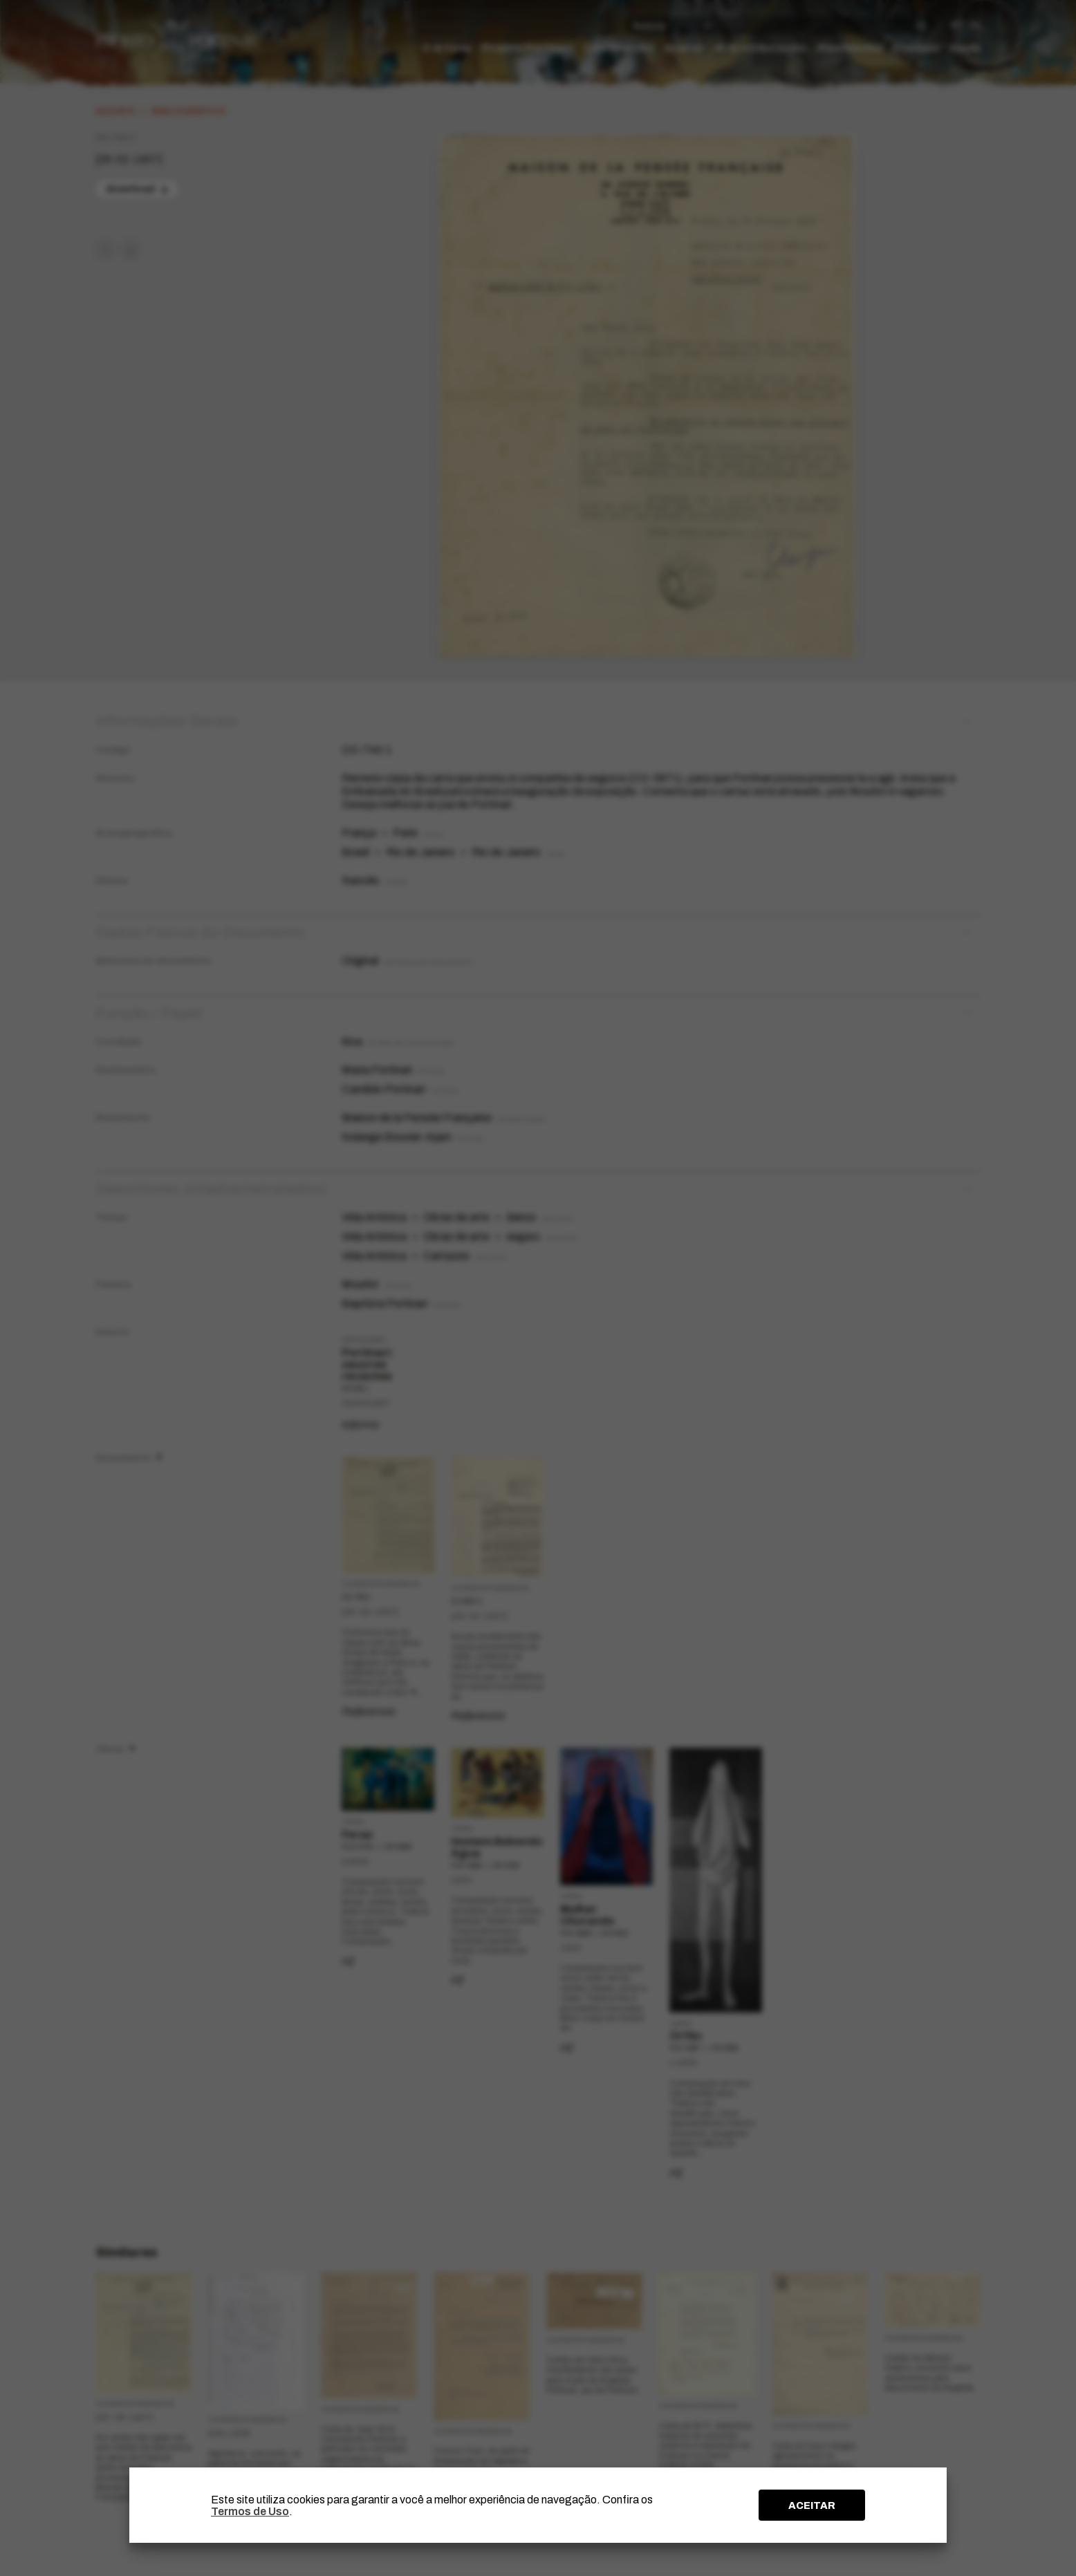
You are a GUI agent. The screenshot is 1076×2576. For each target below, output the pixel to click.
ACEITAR (811, 2505)
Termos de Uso (250, 2511)
